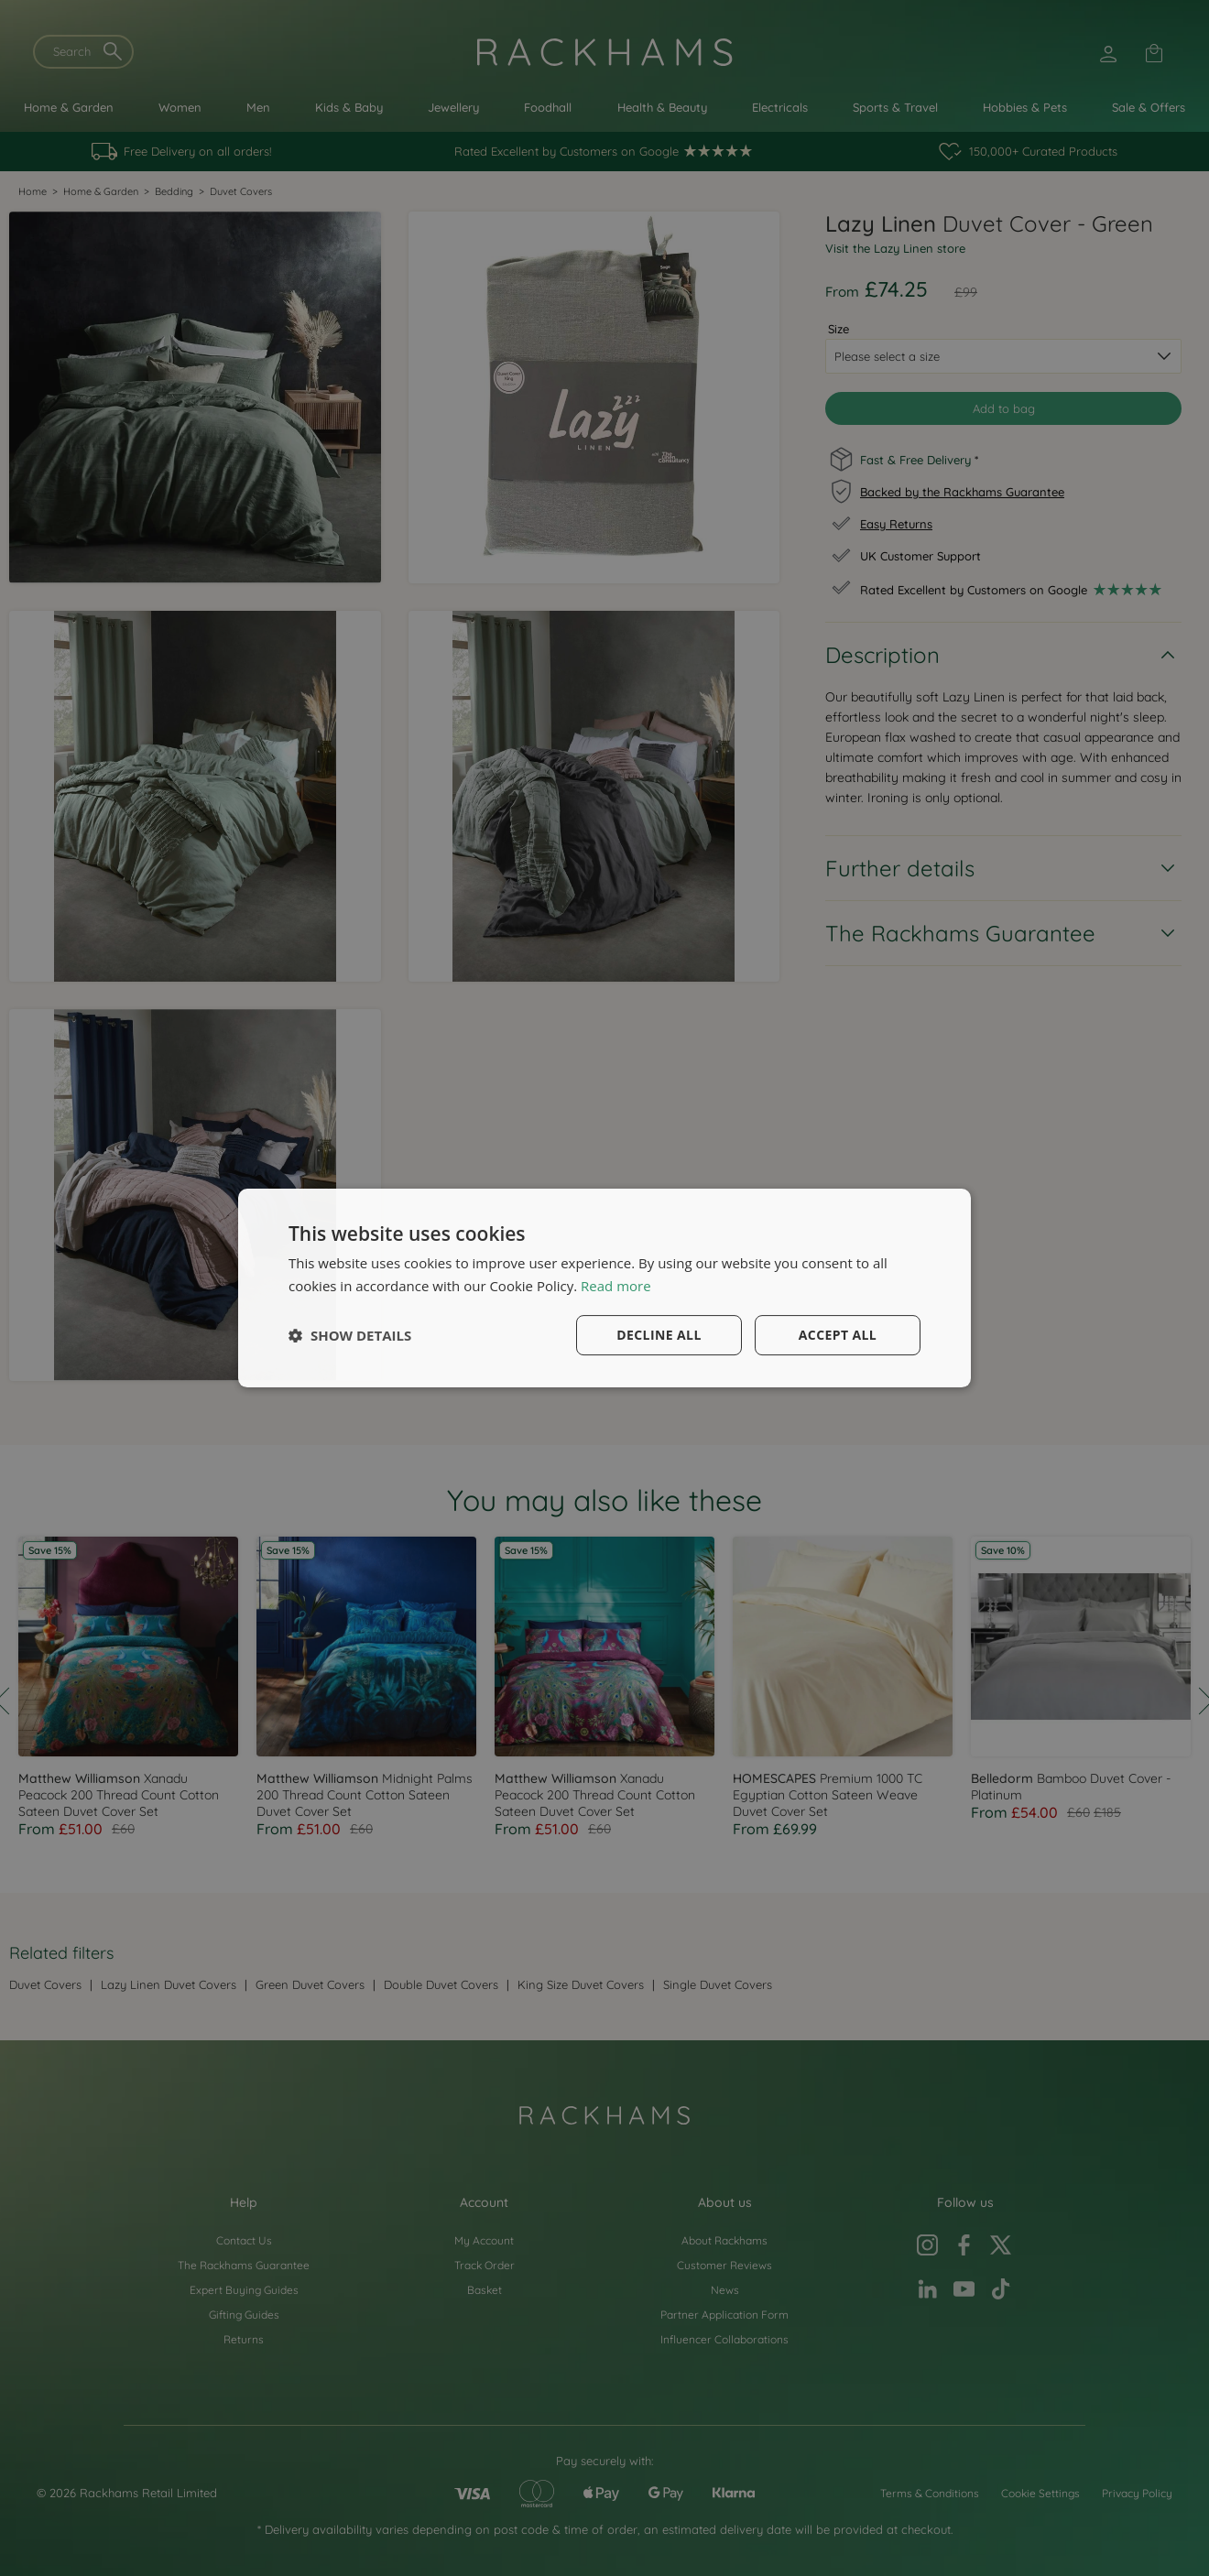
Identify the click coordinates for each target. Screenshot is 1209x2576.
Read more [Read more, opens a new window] (616, 1286)
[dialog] (604, 1288)
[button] (350, 1335)
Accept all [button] (838, 1334)
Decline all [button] (658, 1334)
